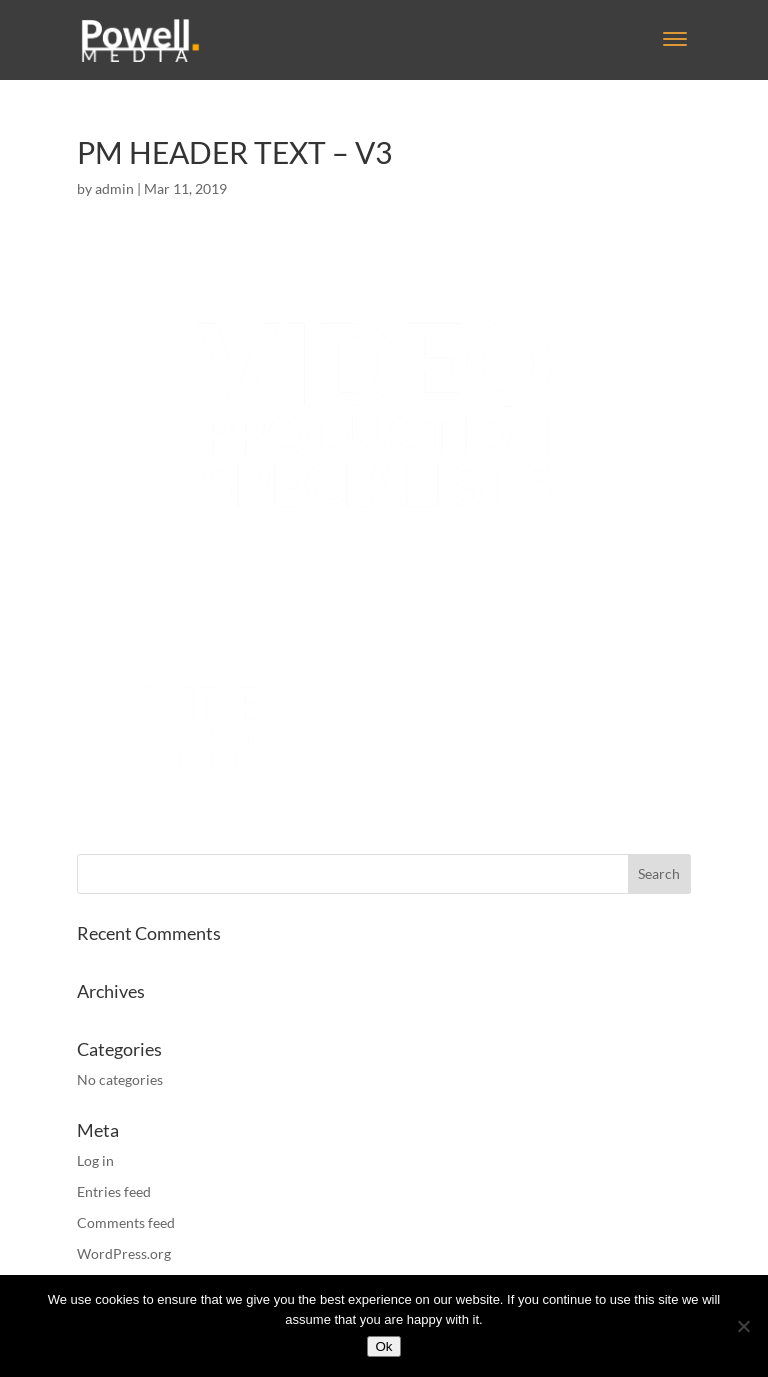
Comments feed (126, 1222)
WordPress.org (124, 1253)
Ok (383, 1346)
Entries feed (114, 1191)
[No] (743, 1326)
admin (114, 188)
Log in (95, 1160)
